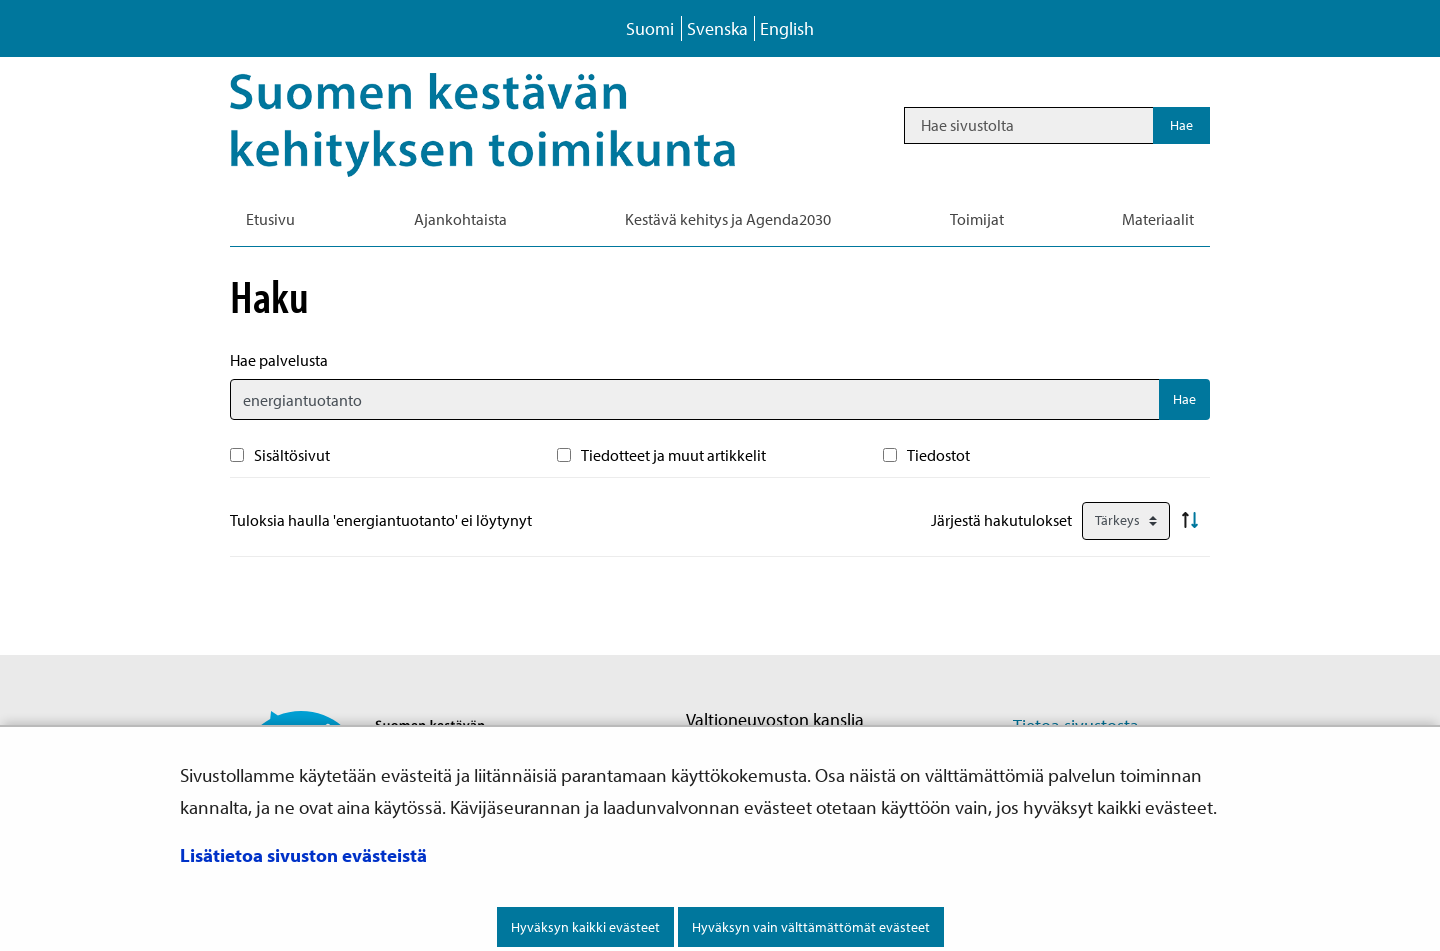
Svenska (717, 28)
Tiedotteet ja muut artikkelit (673, 455)
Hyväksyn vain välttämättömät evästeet (811, 927)
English (787, 28)
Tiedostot (938, 455)
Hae (1184, 399)
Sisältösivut (292, 455)
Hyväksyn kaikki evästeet (585, 927)
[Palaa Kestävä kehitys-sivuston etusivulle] (510, 125)
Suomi (650, 28)
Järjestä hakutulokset (1001, 520)
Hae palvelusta (279, 360)
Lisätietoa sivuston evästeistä (303, 855)
